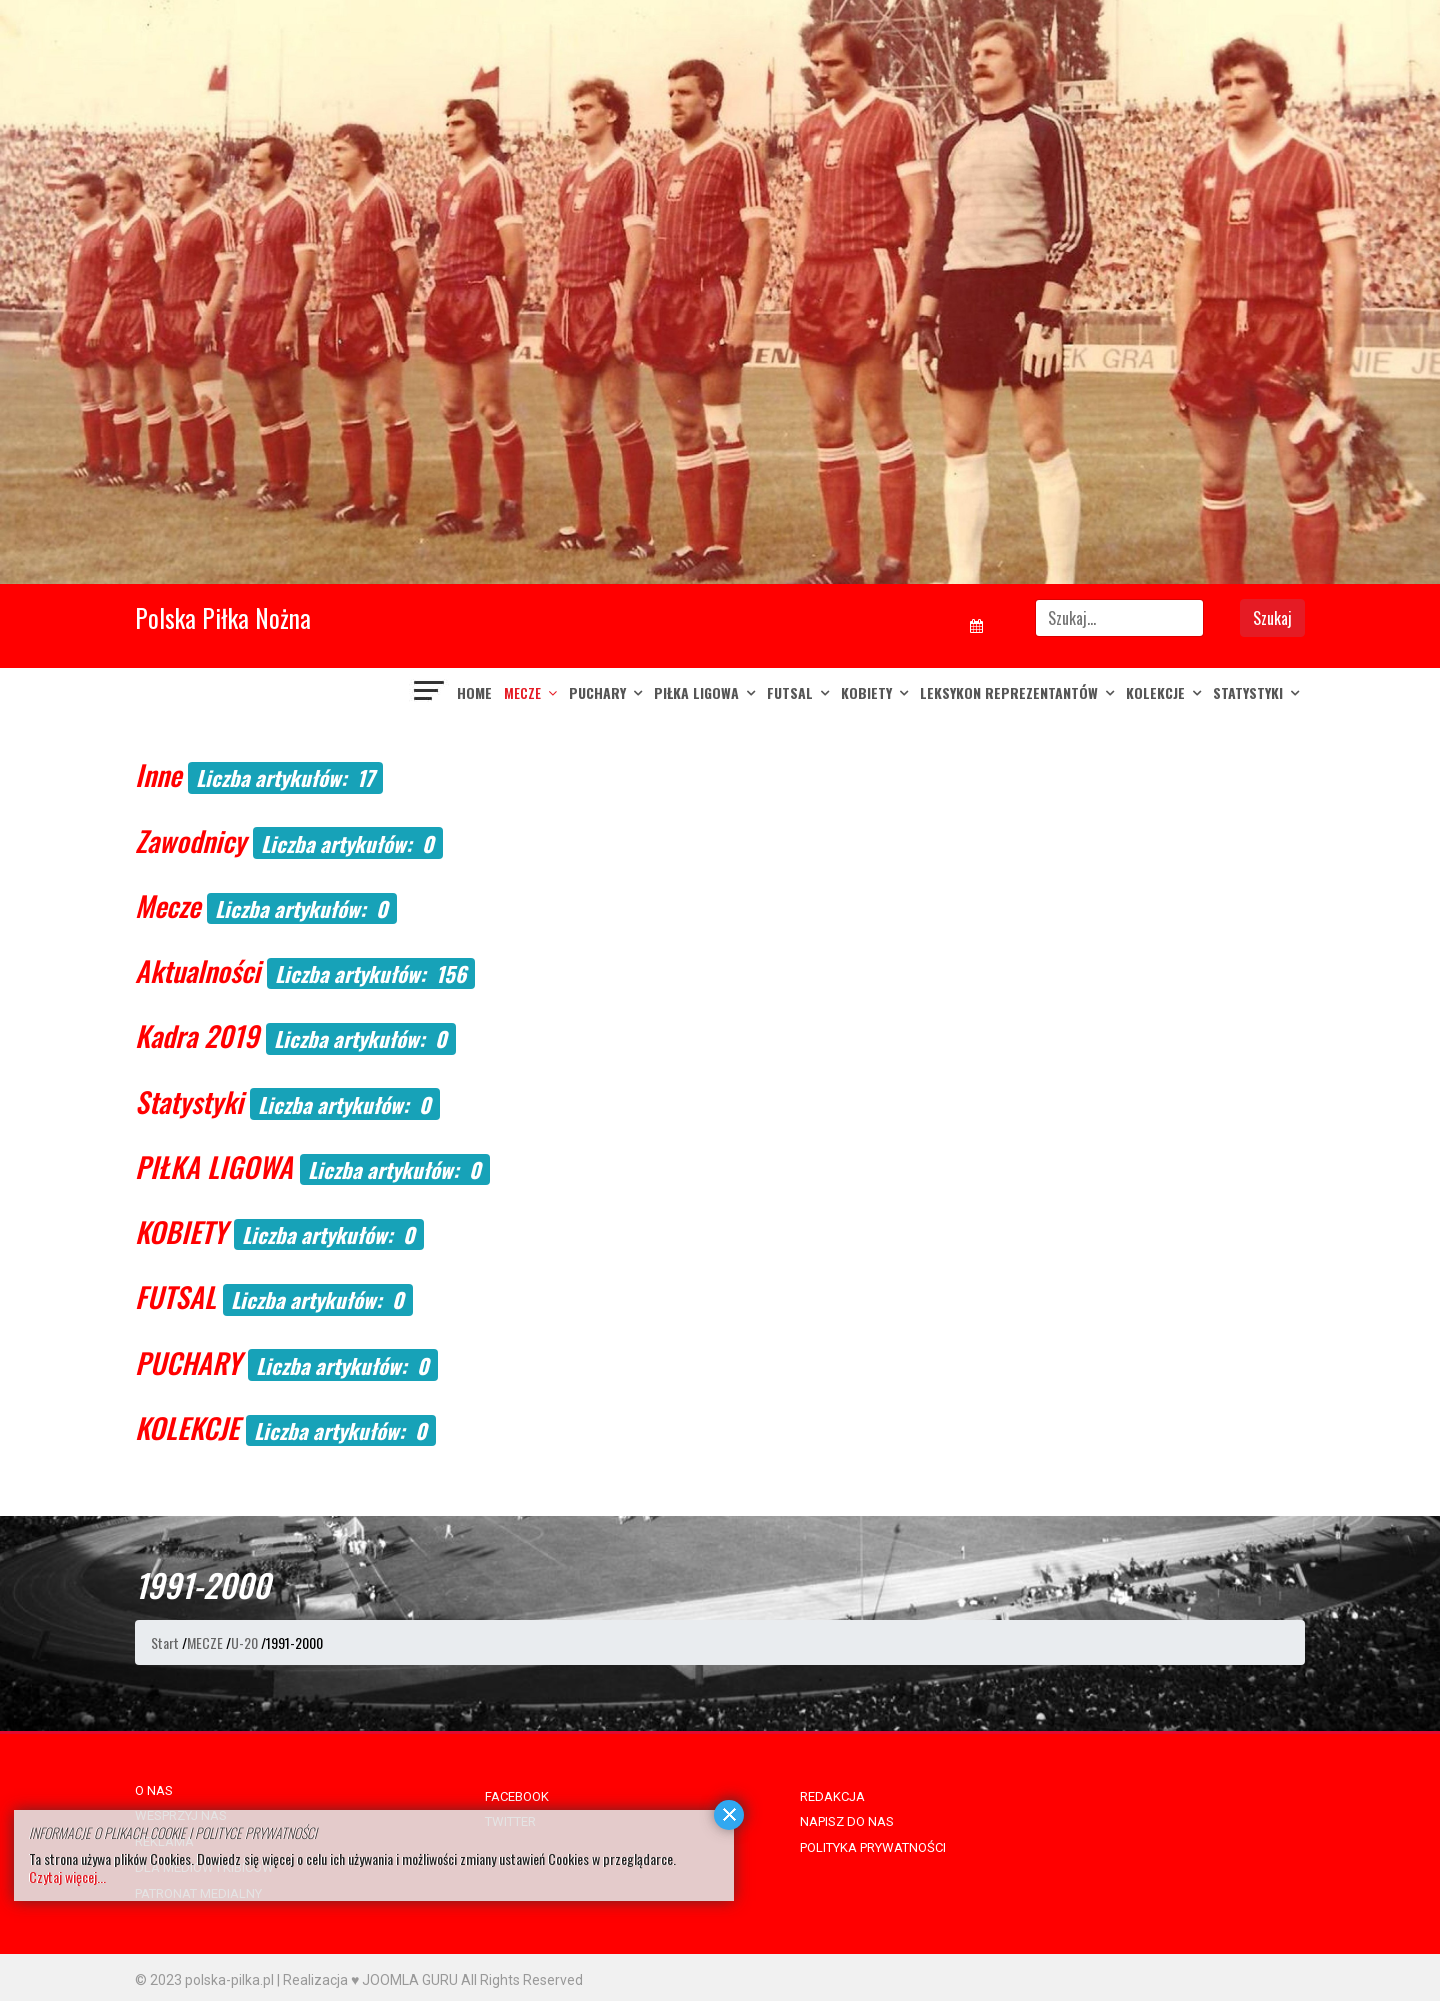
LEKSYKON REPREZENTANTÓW (1009, 692)
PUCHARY (597, 692)
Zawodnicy (190, 840)
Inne (158, 774)
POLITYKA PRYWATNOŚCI (873, 1847)
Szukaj (1272, 618)
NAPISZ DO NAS (847, 1821)
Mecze (167, 905)
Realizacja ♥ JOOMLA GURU (370, 1980)
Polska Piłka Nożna (223, 617)
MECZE (522, 692)
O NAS (154, 1790)
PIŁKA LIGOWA (696, 692)
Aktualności (197, 970)
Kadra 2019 (197, 1035)
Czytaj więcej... (67, 1876)
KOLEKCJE (1155, 692)
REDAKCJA (832, 1796)
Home (474, 692)
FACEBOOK (517, 1796)
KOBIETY (866, 692)
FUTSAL (790, 692)
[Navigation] (430, 693)
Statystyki (1248, 692)
